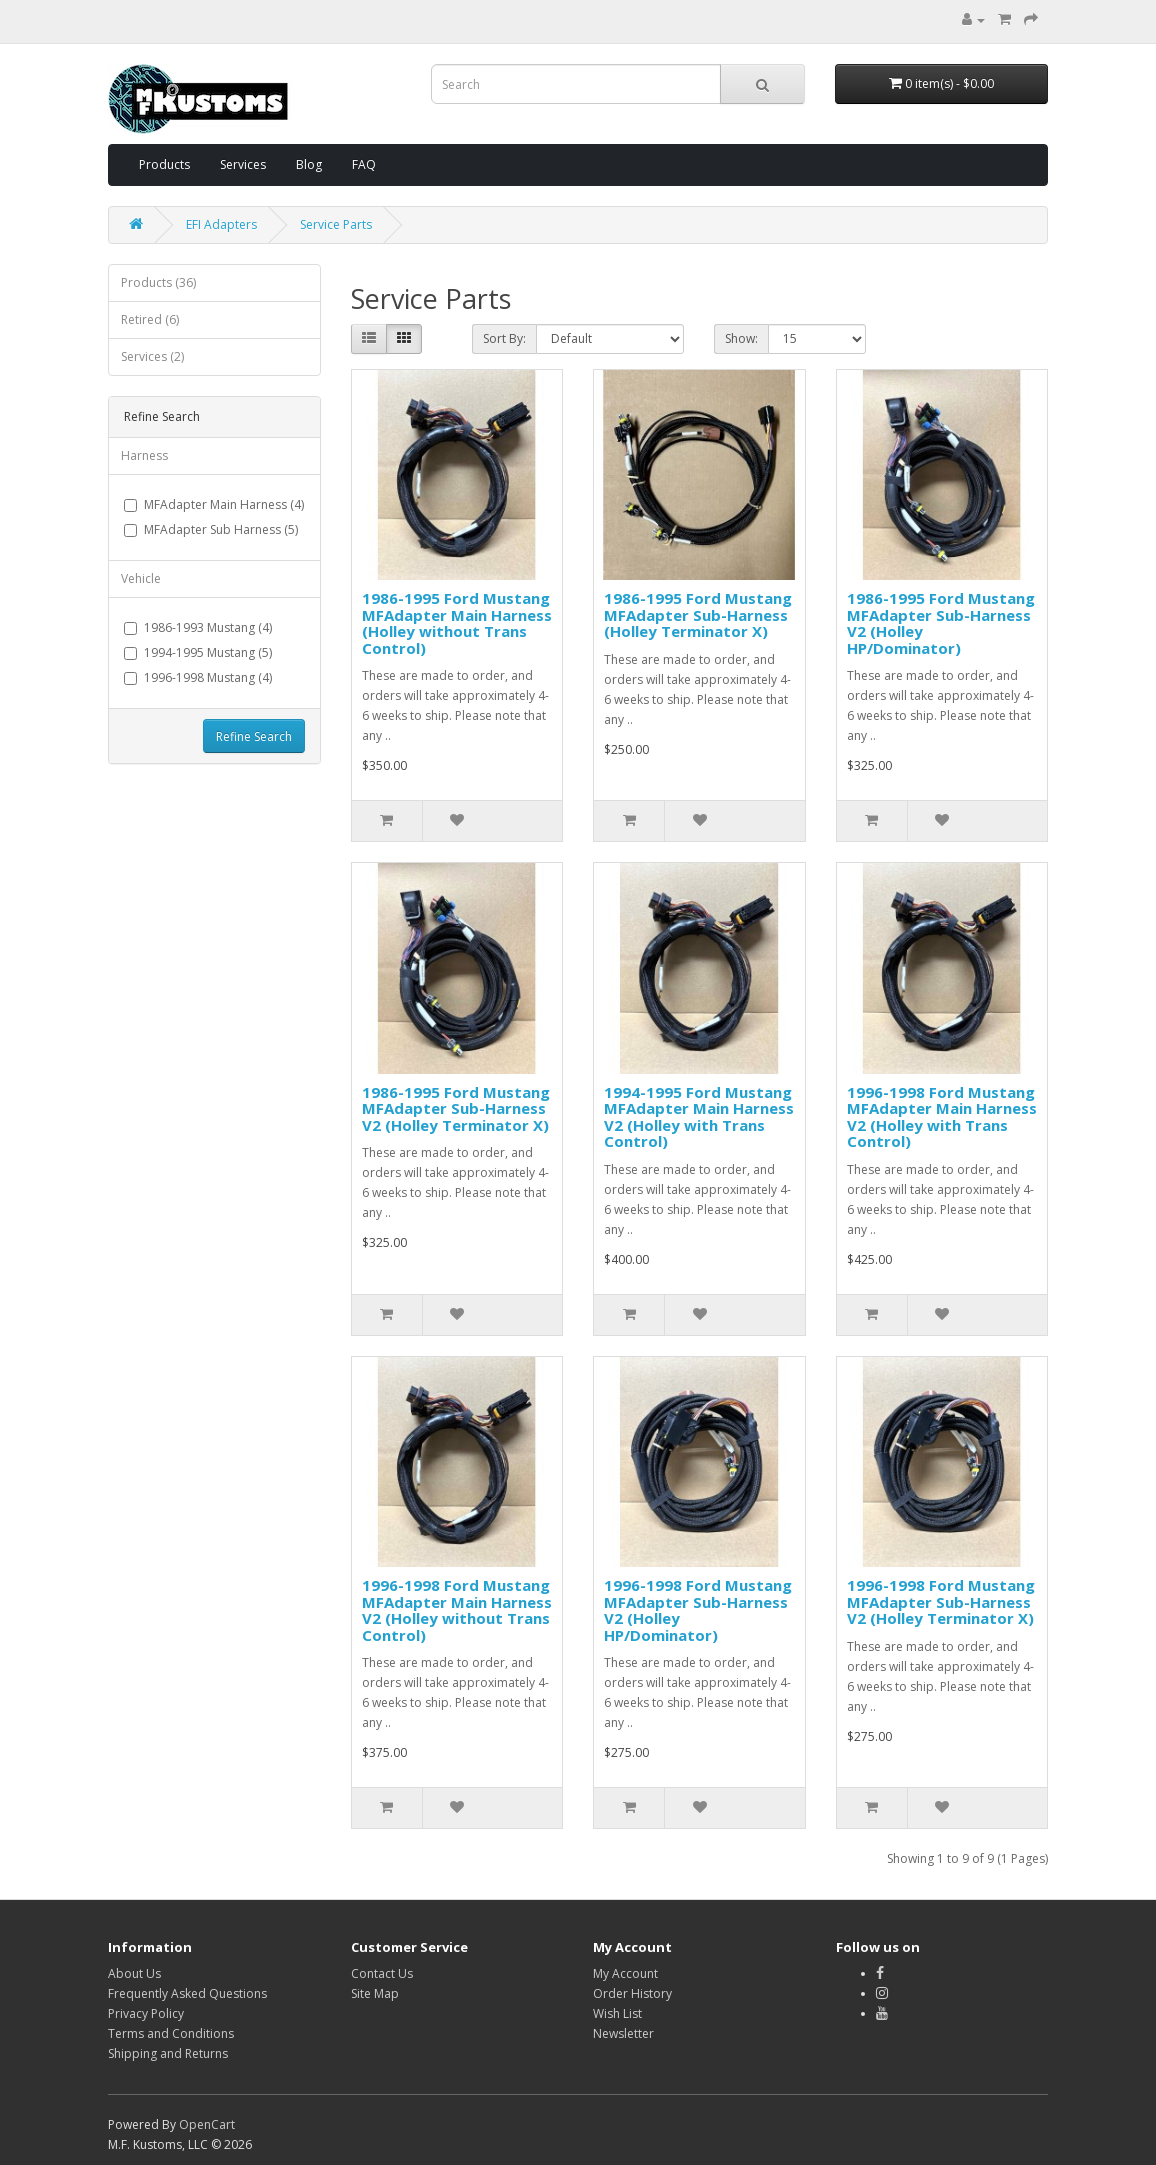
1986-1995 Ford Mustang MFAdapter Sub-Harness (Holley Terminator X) (698, 614)
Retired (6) (150, 319)
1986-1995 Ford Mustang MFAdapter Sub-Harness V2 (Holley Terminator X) (456, 1108)
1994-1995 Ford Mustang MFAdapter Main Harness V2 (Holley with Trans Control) (699, 1117)
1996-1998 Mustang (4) (198, 677)
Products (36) (158, 282)
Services (243, 164)
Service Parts (336, 224)
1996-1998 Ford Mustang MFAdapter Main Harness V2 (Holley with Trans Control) (942, 1117)
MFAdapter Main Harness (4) (214, 504)
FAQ (364, 164)
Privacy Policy (146, 2013)
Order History (632, 1993)
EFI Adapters (221, 224)
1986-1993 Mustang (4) (198, 627)
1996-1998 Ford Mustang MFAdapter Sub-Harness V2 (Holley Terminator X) (941, 1601)
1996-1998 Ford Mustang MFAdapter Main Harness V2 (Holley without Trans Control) (457, 1610)
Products (164, 164)
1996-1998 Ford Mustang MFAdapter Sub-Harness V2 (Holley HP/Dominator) (698, 1610)
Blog (309, 164)
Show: (741, 338)
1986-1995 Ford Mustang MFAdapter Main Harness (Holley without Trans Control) (457, 623)
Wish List (617, 2013)
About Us (134, 1973)
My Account (625, 1973)
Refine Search (254, 736)
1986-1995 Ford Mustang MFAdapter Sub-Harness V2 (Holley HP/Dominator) (941, 623)
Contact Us (382, 1973)
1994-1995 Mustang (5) (198, 652)
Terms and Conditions (171, 2033)
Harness (144, 455)
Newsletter (623, 2033)
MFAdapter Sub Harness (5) (211, 529)
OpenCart (207, 2124)
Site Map (375, 1993)
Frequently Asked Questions (187, 1993)
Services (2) (152, 356)
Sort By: (504, 338)
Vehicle (141, 578)
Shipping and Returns (168, 2053)
